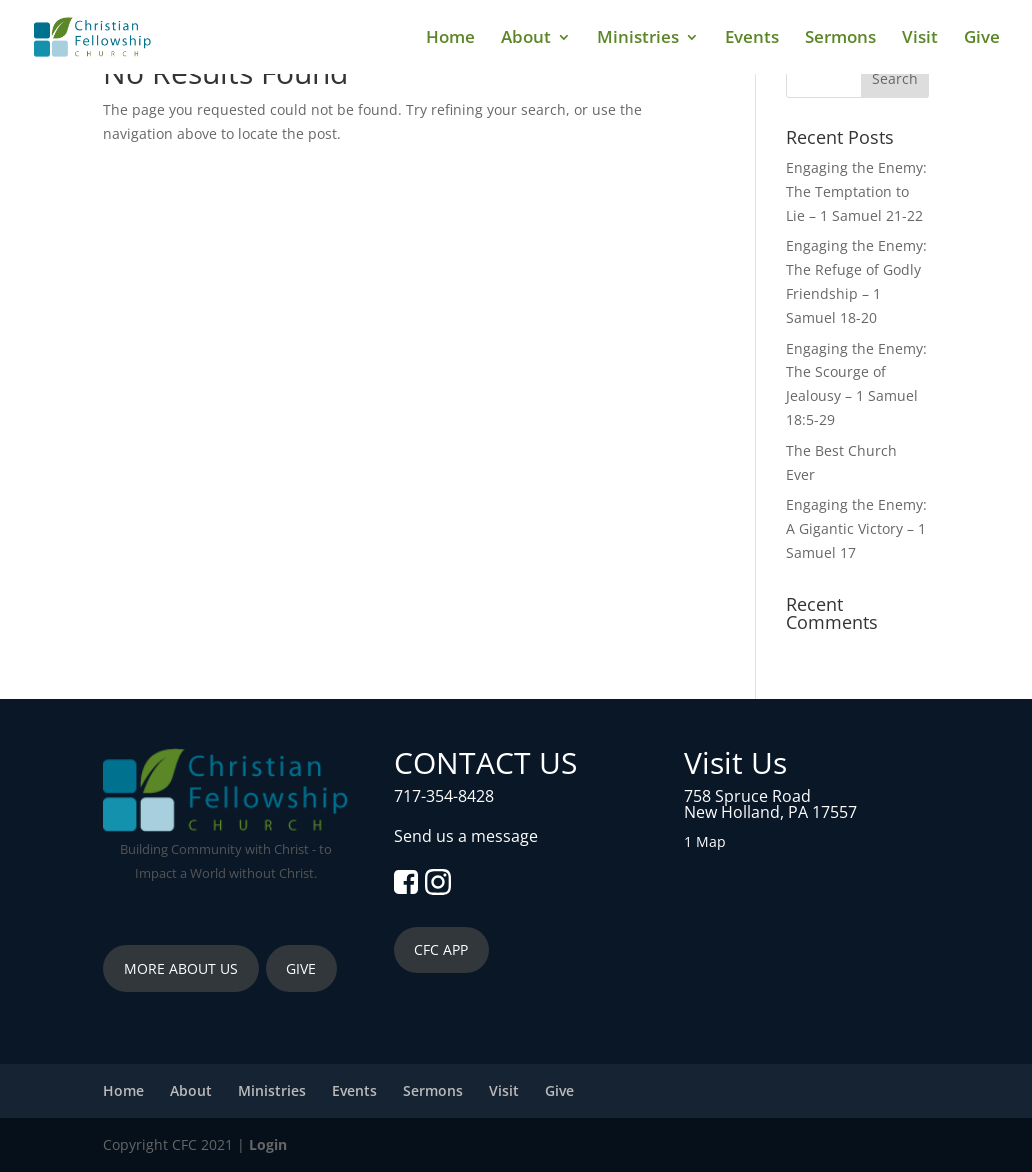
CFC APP (441, 949)
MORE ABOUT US (181, 968)
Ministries (638, 39)
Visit (920, 39)
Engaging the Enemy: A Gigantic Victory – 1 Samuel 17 (856, 528)
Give (982, 39)
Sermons (840, 39)
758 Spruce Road (747, 796)
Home (450, 39)
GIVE (301, 968)
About (526, 39)
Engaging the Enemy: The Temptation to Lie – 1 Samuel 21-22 (856, 191)
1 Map (705, 841)
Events (752, 39)
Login (268, 1144)
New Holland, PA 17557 (770, 812)
